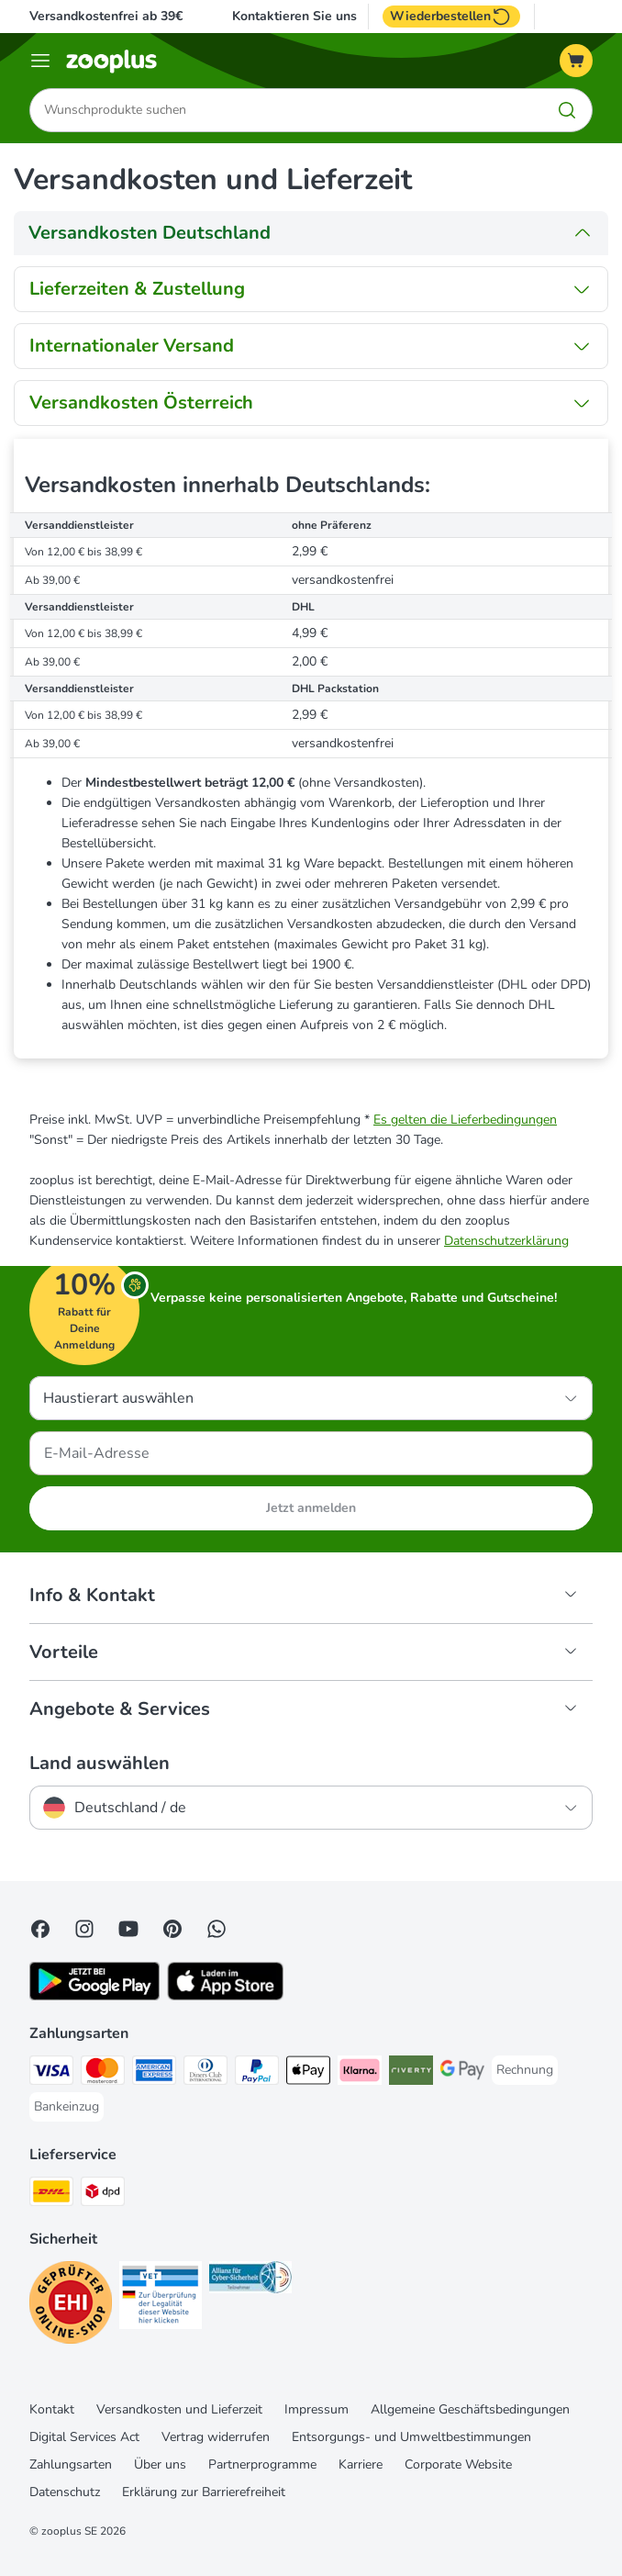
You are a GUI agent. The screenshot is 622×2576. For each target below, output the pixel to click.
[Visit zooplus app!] (94, 1997)
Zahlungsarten (70, 2465)
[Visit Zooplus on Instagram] (84, 1930)
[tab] (311, 233)
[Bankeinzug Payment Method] (66, 2108)
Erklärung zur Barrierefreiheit (203, 2493)
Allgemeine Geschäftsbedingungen (470, 2410)
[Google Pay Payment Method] (462, 2074)
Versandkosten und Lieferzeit (179, 2410)
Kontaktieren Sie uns (294, 16)
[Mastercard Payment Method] (103, 2074)
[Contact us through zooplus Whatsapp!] (216, 1930)
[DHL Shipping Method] (51, 2195)
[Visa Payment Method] (51, 2074)
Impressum (316, 2410)
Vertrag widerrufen (215, 2438)
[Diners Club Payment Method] (205, 2074)
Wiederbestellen (451, 17)
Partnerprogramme (262, 2465)
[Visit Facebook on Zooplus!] (40, 1930)
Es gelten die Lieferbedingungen (465, 1120)
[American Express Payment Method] (154, 2074)
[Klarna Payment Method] (360, 2074)
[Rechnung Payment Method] (524, 2071)
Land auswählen (99, 1764)
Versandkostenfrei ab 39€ (106, 16)
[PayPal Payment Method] (257, 2074)
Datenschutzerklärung (506, 1241)
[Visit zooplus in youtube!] (128, 1930)
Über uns (160, 2465)
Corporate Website (458, 2465)
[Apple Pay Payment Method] (308, 2074)
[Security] (70, 2306)
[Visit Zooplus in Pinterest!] (172, 1930)
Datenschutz (64, 2493)
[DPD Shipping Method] (103, 2195)
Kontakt (51, 2410)
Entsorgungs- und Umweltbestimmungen (411, 2438)
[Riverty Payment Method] (411, 2074)
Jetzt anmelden (311, 1509)
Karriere (361, 2465)
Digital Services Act (84, 2438)
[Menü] (40, 60)
